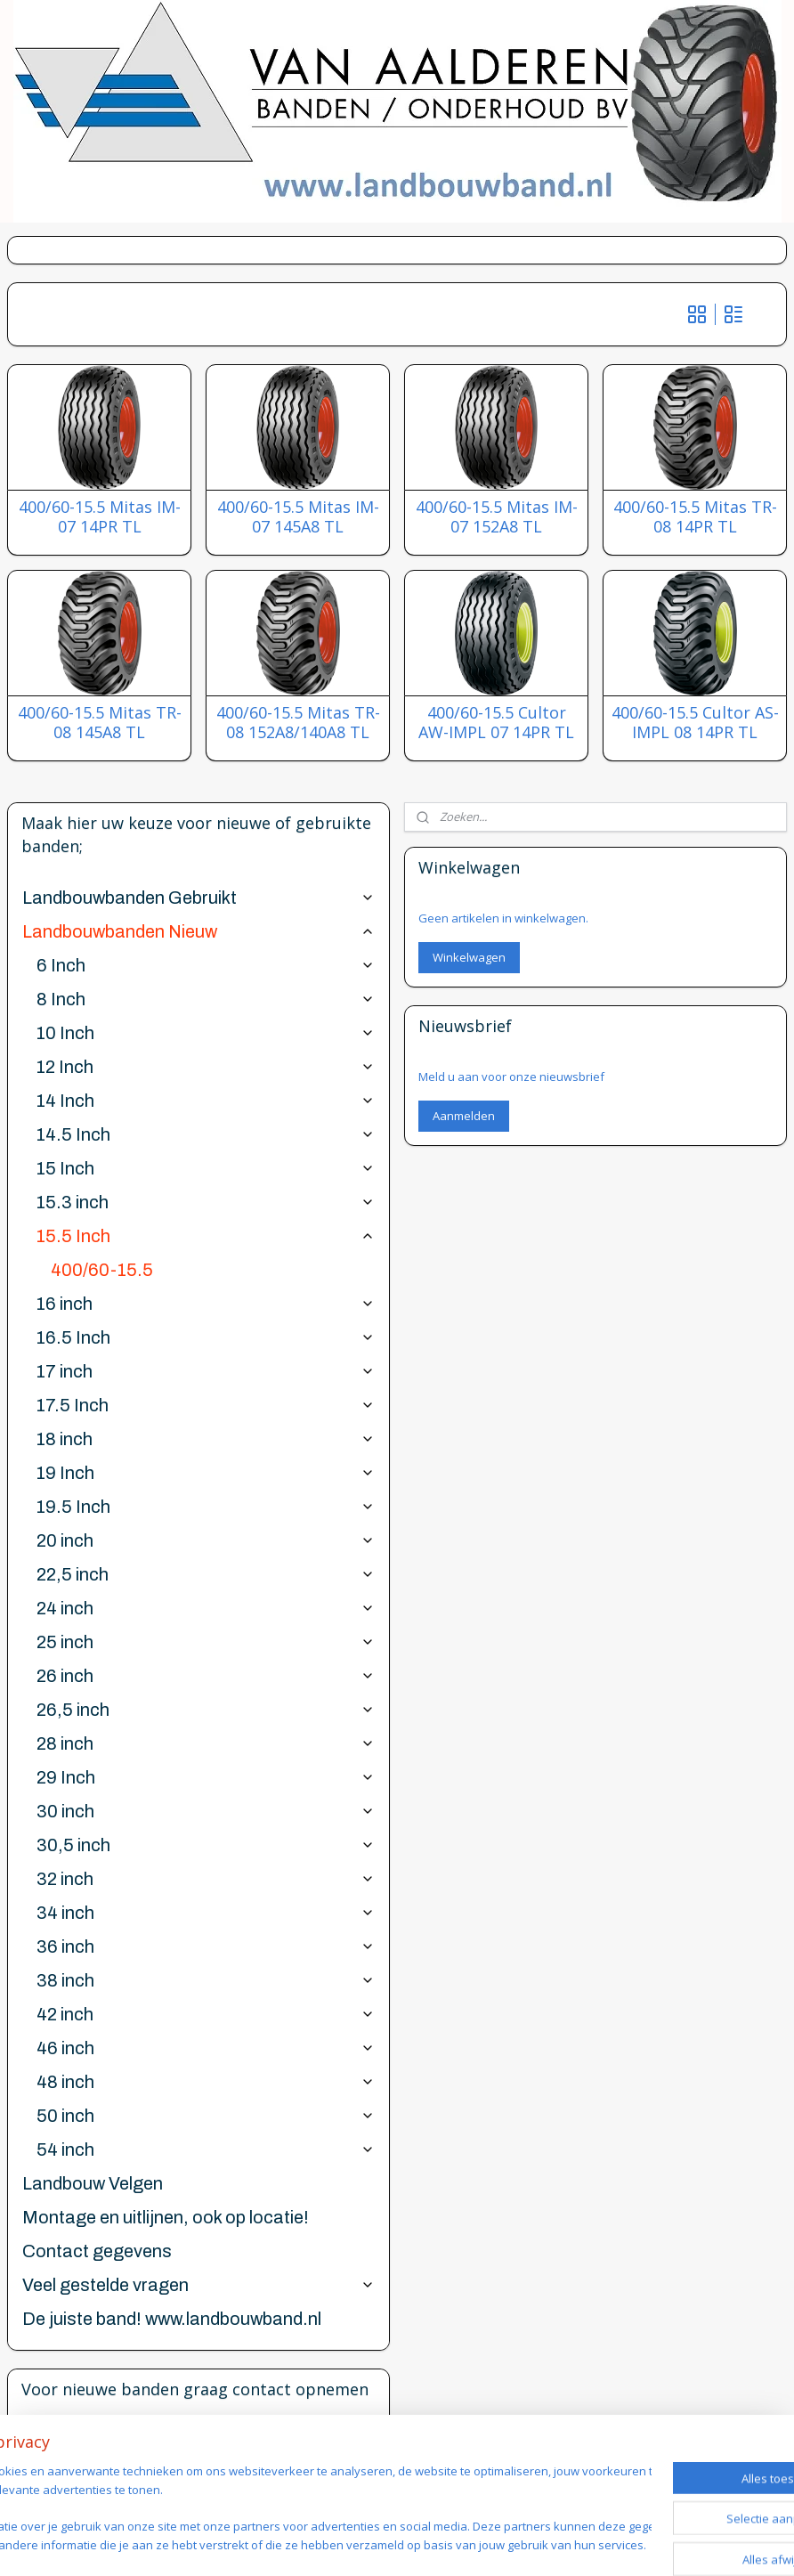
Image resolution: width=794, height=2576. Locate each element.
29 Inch (205, 1777)
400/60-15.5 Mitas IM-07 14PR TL (100, 517)
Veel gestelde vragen (198, 2285)
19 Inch (205, 1473)
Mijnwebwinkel (688, 2543)
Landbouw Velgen (92, 2183)
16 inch (205, 1303)
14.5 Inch (205, 1134)
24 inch (205, 1608)
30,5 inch (205, 1845)
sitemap (428, 2543)
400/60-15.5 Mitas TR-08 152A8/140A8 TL (298, 722)
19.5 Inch (205, 1506)
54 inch (205, 2149)
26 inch (205, 1676)
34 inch (205, 1912)
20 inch (205, 1540)
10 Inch (205, 1033)
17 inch (205, 1371)
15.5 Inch (205, 1236)
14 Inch (205, 1100)
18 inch (205, 1439)
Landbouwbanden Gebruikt (198, 897)
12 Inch (205, 1067)
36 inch (205, 1946)
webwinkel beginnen (533, 2543)
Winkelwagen (469, 957)
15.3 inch (205, 1202)
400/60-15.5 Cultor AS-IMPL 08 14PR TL (695, 722)
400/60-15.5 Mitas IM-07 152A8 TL (497, 517)
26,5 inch (205, 1709)
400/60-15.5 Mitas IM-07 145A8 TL (298, 517)
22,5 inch (205, 1574)
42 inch (205, 2014)
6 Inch (205, 965)
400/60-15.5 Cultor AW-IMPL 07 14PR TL (496, 722)
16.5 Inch (205, 1337)
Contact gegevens (97, 2251)
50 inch (205, 2115)
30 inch (205, 1811)
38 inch (205, 1980)
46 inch (205, 2048)
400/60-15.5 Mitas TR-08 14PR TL (695, 517)
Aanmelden (464, 1116)
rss (465, 2543)
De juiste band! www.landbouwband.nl (171, 2318)
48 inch (205, 2082)
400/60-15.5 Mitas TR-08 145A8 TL (100, 722)
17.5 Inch (205, 1405)
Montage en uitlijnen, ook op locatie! (165, 2217)
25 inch (205, 1642)
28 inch (205, 1743)
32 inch (205, 1879)
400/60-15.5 (102, 1270)
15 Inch (205, 1168)
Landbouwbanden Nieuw (198, 931)
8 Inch (205, 999)
